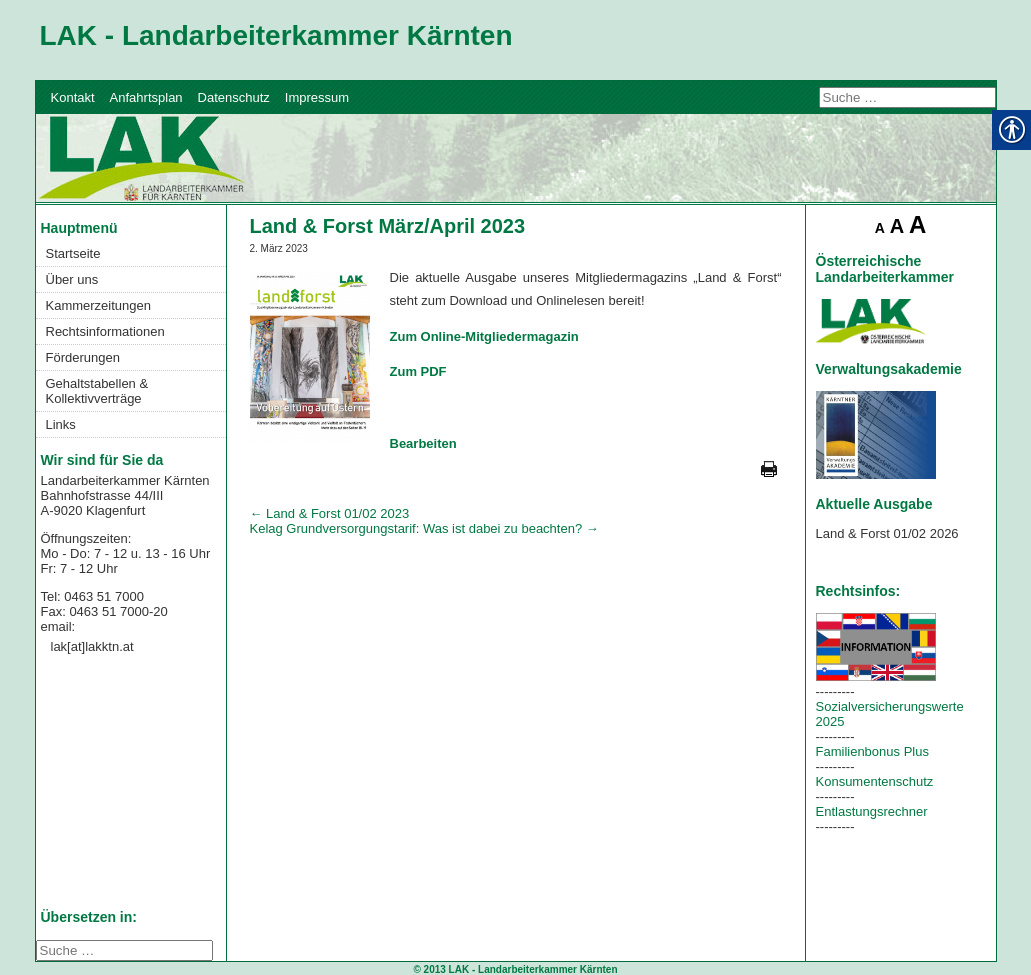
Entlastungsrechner (872, 811)
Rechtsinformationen (105, 331)
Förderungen (83, 357)
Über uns (72, 279)
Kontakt (73, 97)
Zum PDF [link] (418, 371)
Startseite (73, 253)
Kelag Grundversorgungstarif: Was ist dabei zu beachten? (424, 528)
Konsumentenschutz (875, 781)
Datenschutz (234, 97)
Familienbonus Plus (872, 751)
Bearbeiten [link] (423, 443)
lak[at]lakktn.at (92, 646)
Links (61, 424)
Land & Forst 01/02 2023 (330, 513)
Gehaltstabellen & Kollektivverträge (97, 391)
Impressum (317, 97)
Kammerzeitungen (99, 305)
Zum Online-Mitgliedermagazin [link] (484, 336)
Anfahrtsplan (146, 97)
